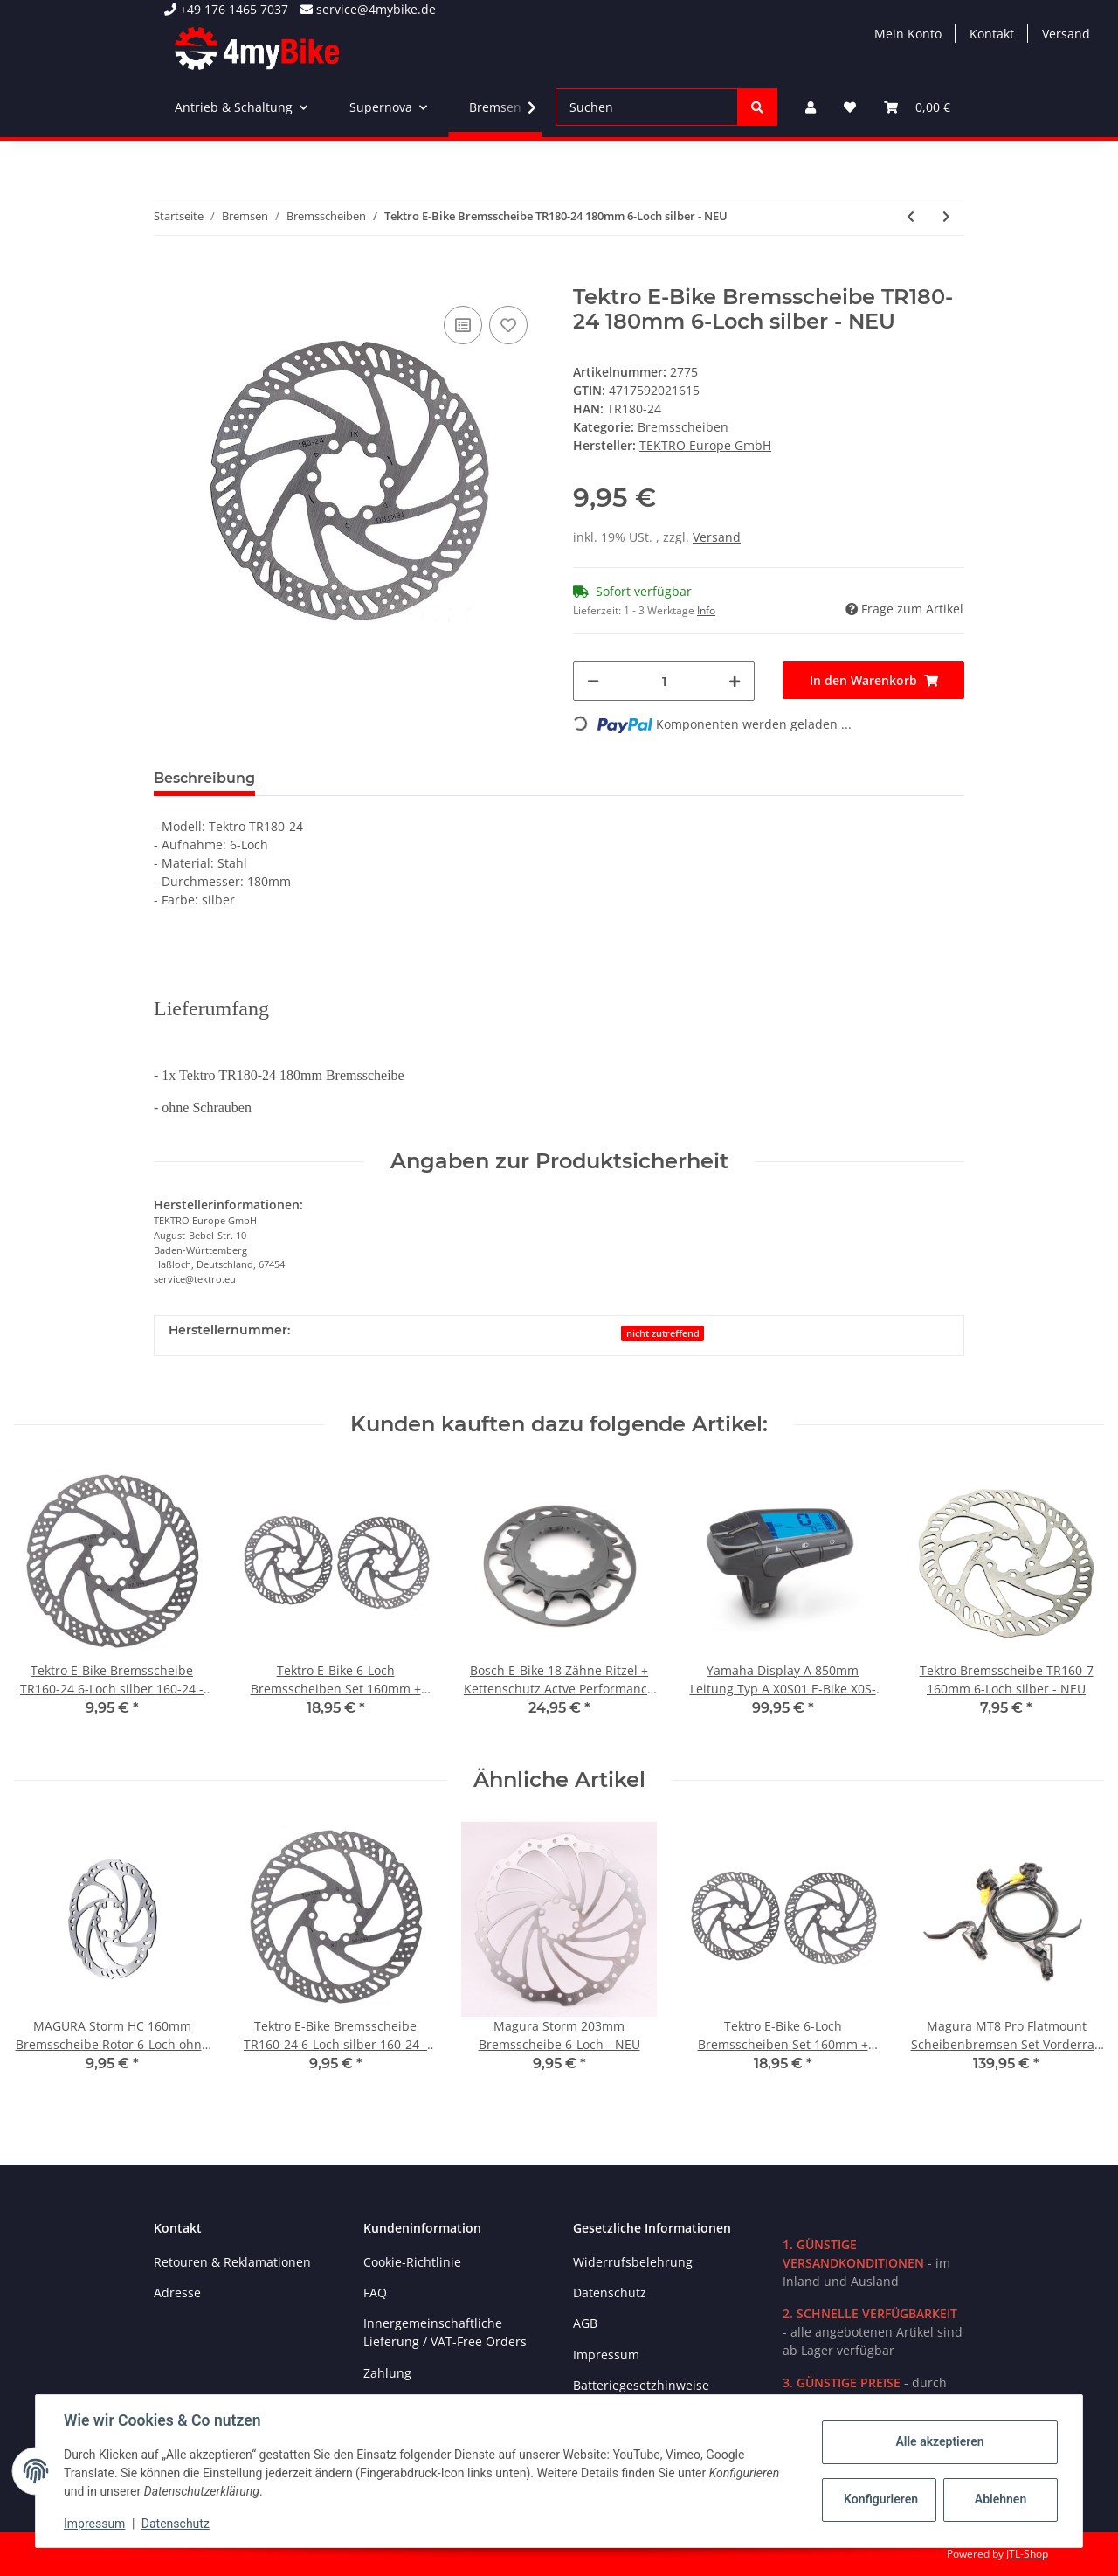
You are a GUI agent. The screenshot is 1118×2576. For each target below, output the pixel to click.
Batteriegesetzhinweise (641, 2385)
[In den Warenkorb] (168, 275)
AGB (585, 2323)
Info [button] (706, 610)
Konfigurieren (881, 2499)
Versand (1066, 33)
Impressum (606, 2354)
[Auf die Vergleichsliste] (463, 325)
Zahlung (387, 2373)
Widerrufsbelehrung (633, 2262)
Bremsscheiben (683, 427)
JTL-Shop (1027, 2553)
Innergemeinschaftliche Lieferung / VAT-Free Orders (445, 2332)
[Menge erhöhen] (734, 681)
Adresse (177, 2292)
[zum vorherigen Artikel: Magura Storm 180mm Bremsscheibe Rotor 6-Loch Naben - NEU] (910, 216)
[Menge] (663, 681)
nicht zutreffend (663, 1333)
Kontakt (992, 33)
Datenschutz (609, 2292)
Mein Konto (908, 33)
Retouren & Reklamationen (232, 2262)
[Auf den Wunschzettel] (508, 325)
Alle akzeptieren (939, 2441)
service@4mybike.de (368, 9)
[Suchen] (647, 107)
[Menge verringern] (593, 681)
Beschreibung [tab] (204, 778)
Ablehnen (1000, 2499)
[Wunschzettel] (850, 107)
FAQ (375, 2292)
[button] (810, 107)
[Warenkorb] (917, 107)
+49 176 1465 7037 (226, 9)
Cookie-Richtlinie (412, 2262)
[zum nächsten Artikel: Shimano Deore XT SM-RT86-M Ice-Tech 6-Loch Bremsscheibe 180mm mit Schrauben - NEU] (946, 216)
